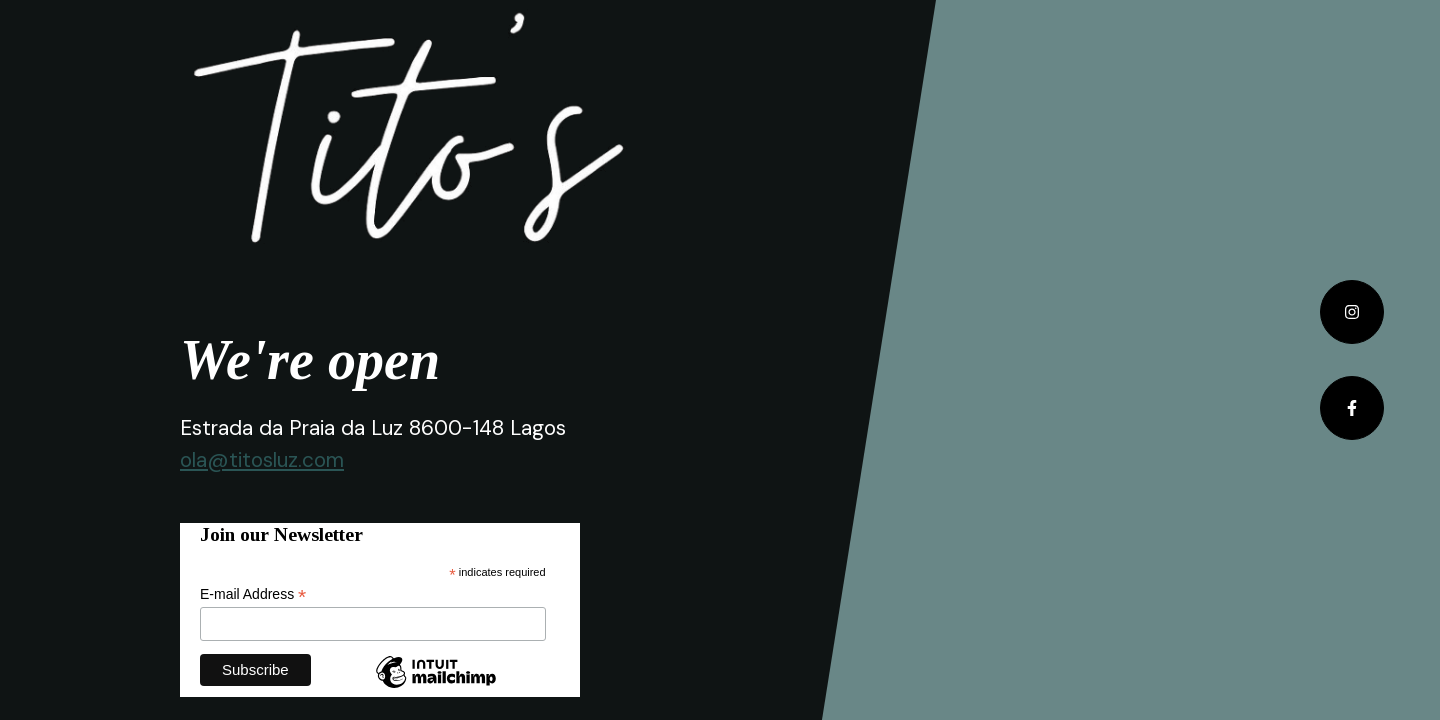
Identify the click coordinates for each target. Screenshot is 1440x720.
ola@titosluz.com (262, 459)
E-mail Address (253, 594)
